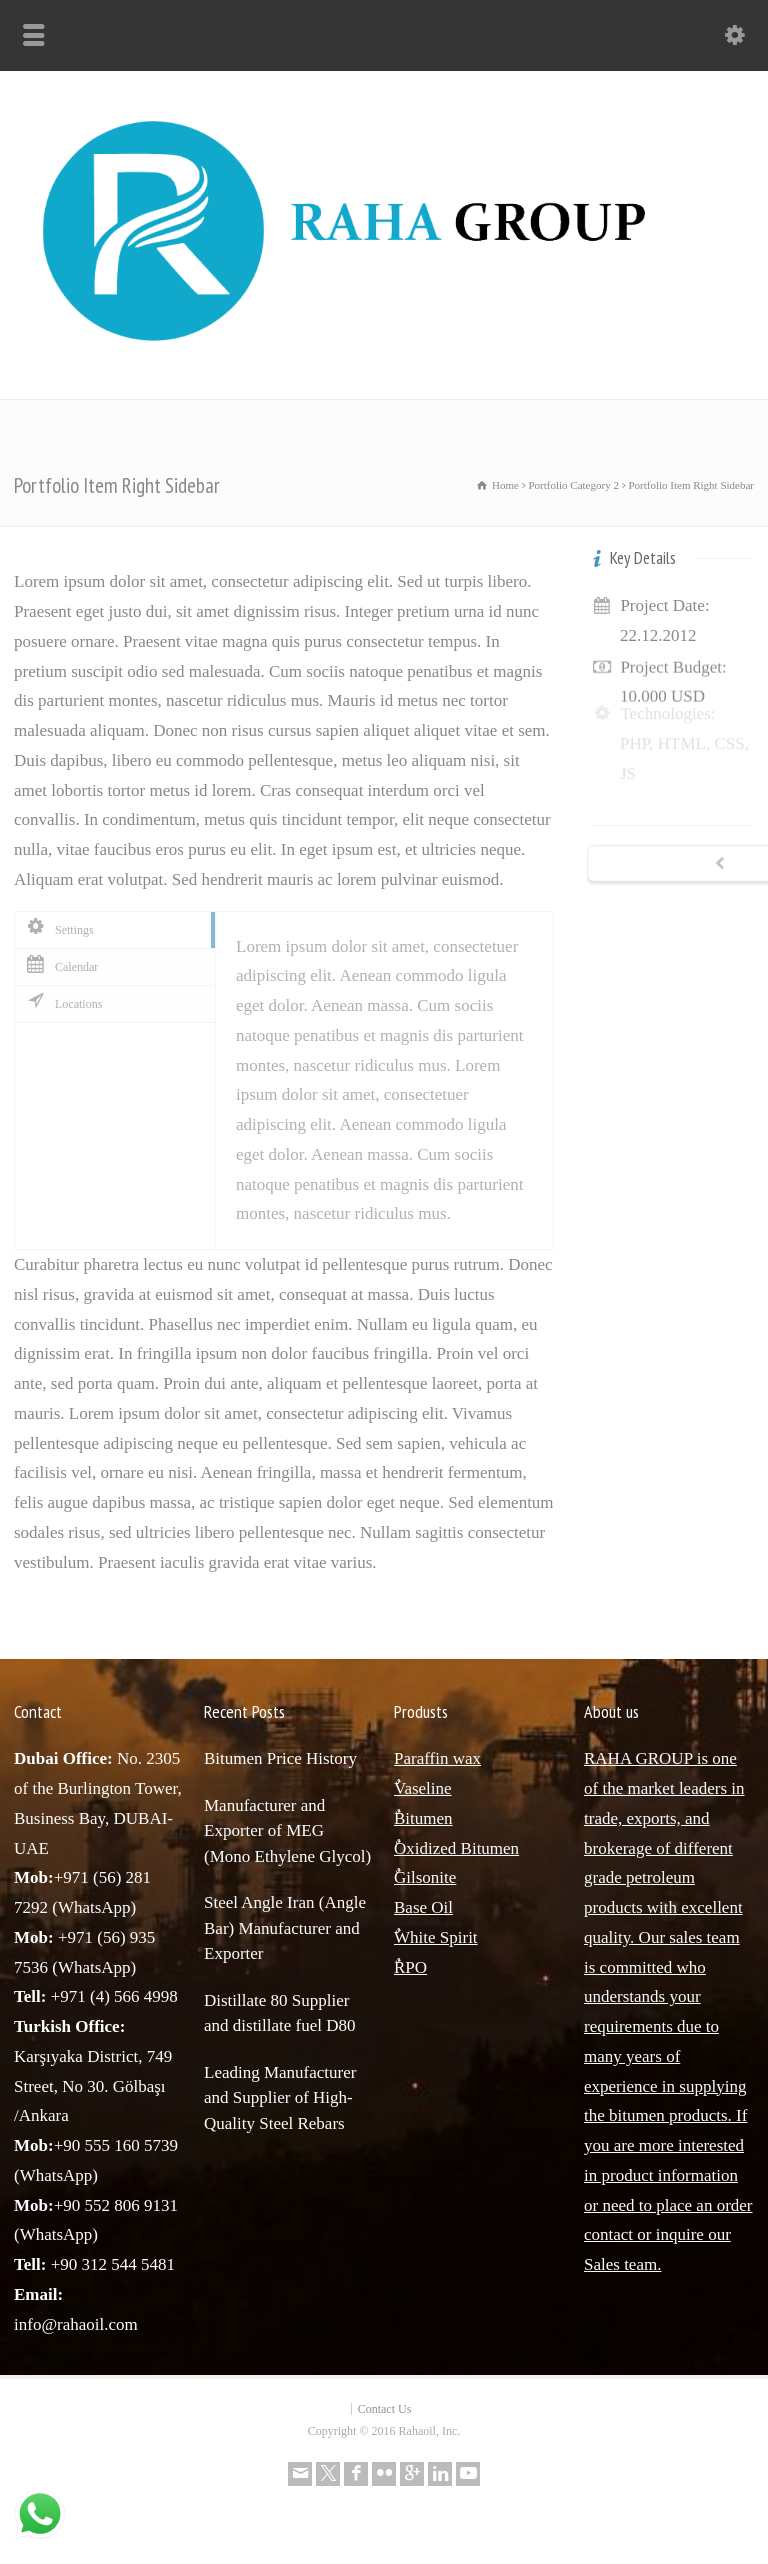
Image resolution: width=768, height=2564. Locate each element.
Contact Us (385, 2409)
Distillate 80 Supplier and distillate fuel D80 (280, 2013)
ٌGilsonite (425, 1877)
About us (611, 1711)
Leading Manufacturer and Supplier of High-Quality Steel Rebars (280, 2098)
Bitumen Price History (280, 1758)
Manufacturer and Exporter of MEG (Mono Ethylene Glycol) (287, 1831)
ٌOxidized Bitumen (456, 1848)
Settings (59, 929)
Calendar (61, 966)
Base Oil (423, 1907)
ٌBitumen (423, 1818)
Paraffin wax (437, 1758)
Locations (63, 1003)
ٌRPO (410, 1967)
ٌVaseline (423, 1788)
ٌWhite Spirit (436, 1937)
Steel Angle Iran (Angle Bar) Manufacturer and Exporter (285, 1928)
